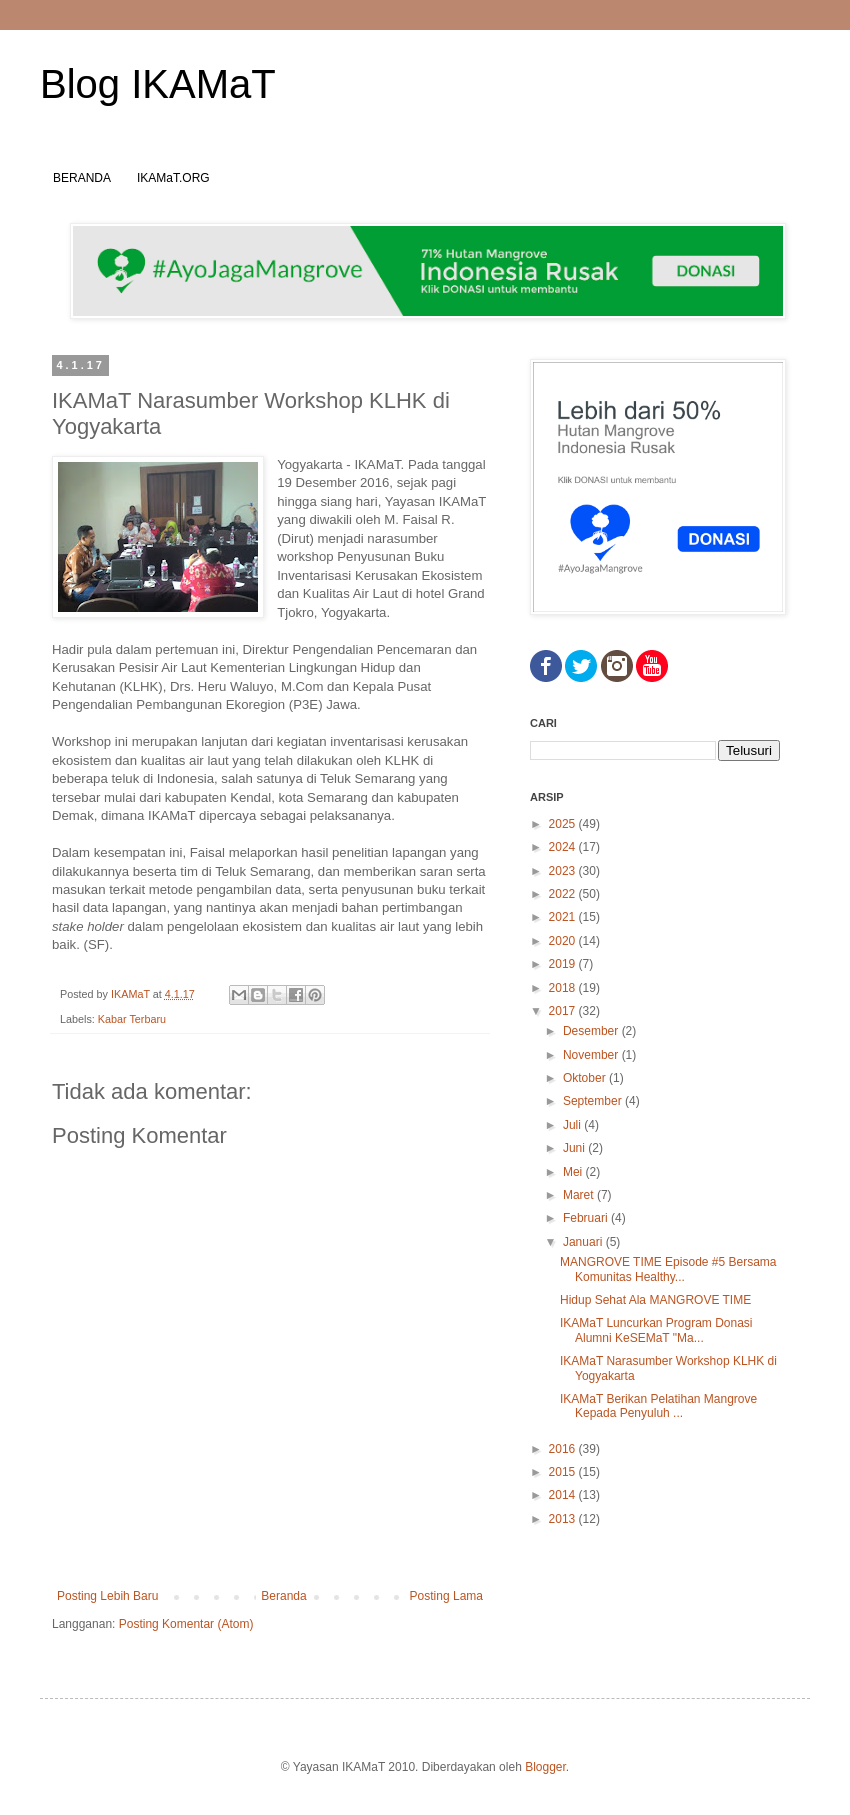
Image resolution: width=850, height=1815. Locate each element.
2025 (564, 824)
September (594, 1101)
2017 (564, 1011)
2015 (564, 1472)
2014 (564, 1495)
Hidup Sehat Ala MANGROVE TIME (655, 1300)
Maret (580, 1195)
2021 (564, 917)
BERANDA (82, 178)
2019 (564, 964)
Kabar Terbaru (132, 1019)
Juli (573, 1125)
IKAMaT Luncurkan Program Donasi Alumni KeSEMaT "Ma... (656, 1330)
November (592, 1055)
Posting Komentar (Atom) (186, 1624)
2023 (564, 871)
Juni (575, 1148)
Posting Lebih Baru (107, 1596)
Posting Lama (446, 1596)
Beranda (283, 1596)
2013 (564, 1519)
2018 (564, 988)
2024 (564, 847)
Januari (584, 1242)
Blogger (545, 1767)
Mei (574, 1172)
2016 (564, 1449)
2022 (564, 894)
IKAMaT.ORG (173, 178)
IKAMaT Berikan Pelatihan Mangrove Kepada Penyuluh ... (658, 1406)
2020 (564, 941)
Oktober (586, 1078)
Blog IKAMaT (158, 84)
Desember (592, 1031)
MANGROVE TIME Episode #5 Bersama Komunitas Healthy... (668, 1269)
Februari (587, 1218)
